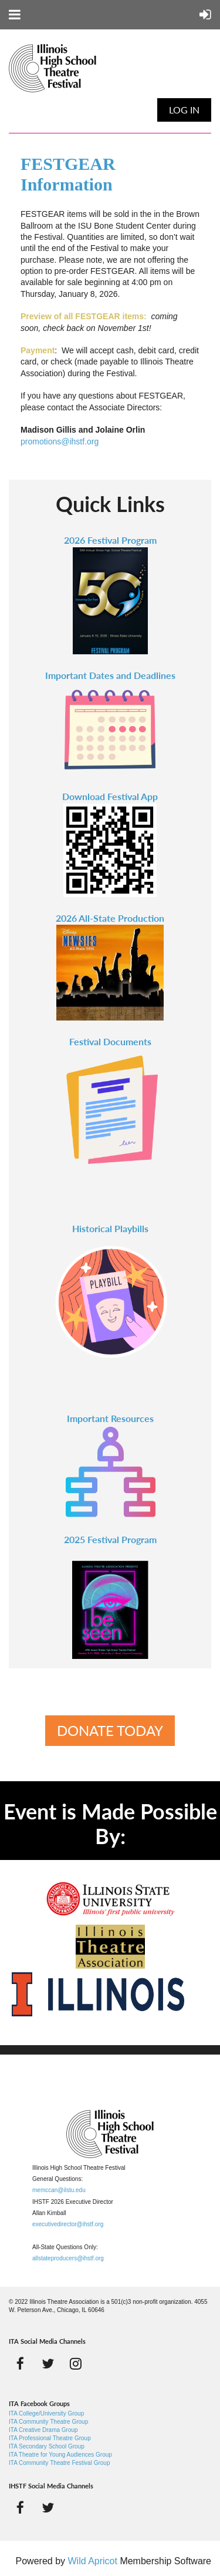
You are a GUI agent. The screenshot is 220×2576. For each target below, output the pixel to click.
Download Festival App (110, 796)
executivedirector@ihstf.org (67, 2224)
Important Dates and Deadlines (110, 675)
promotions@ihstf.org (60, 441)
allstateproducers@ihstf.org (68, 2258)
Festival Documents (110, 1041)
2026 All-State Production (110, 918)
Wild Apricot (92, 2561)
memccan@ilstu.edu (59, 2190)
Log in (184, 109)
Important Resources (110, 1418)
